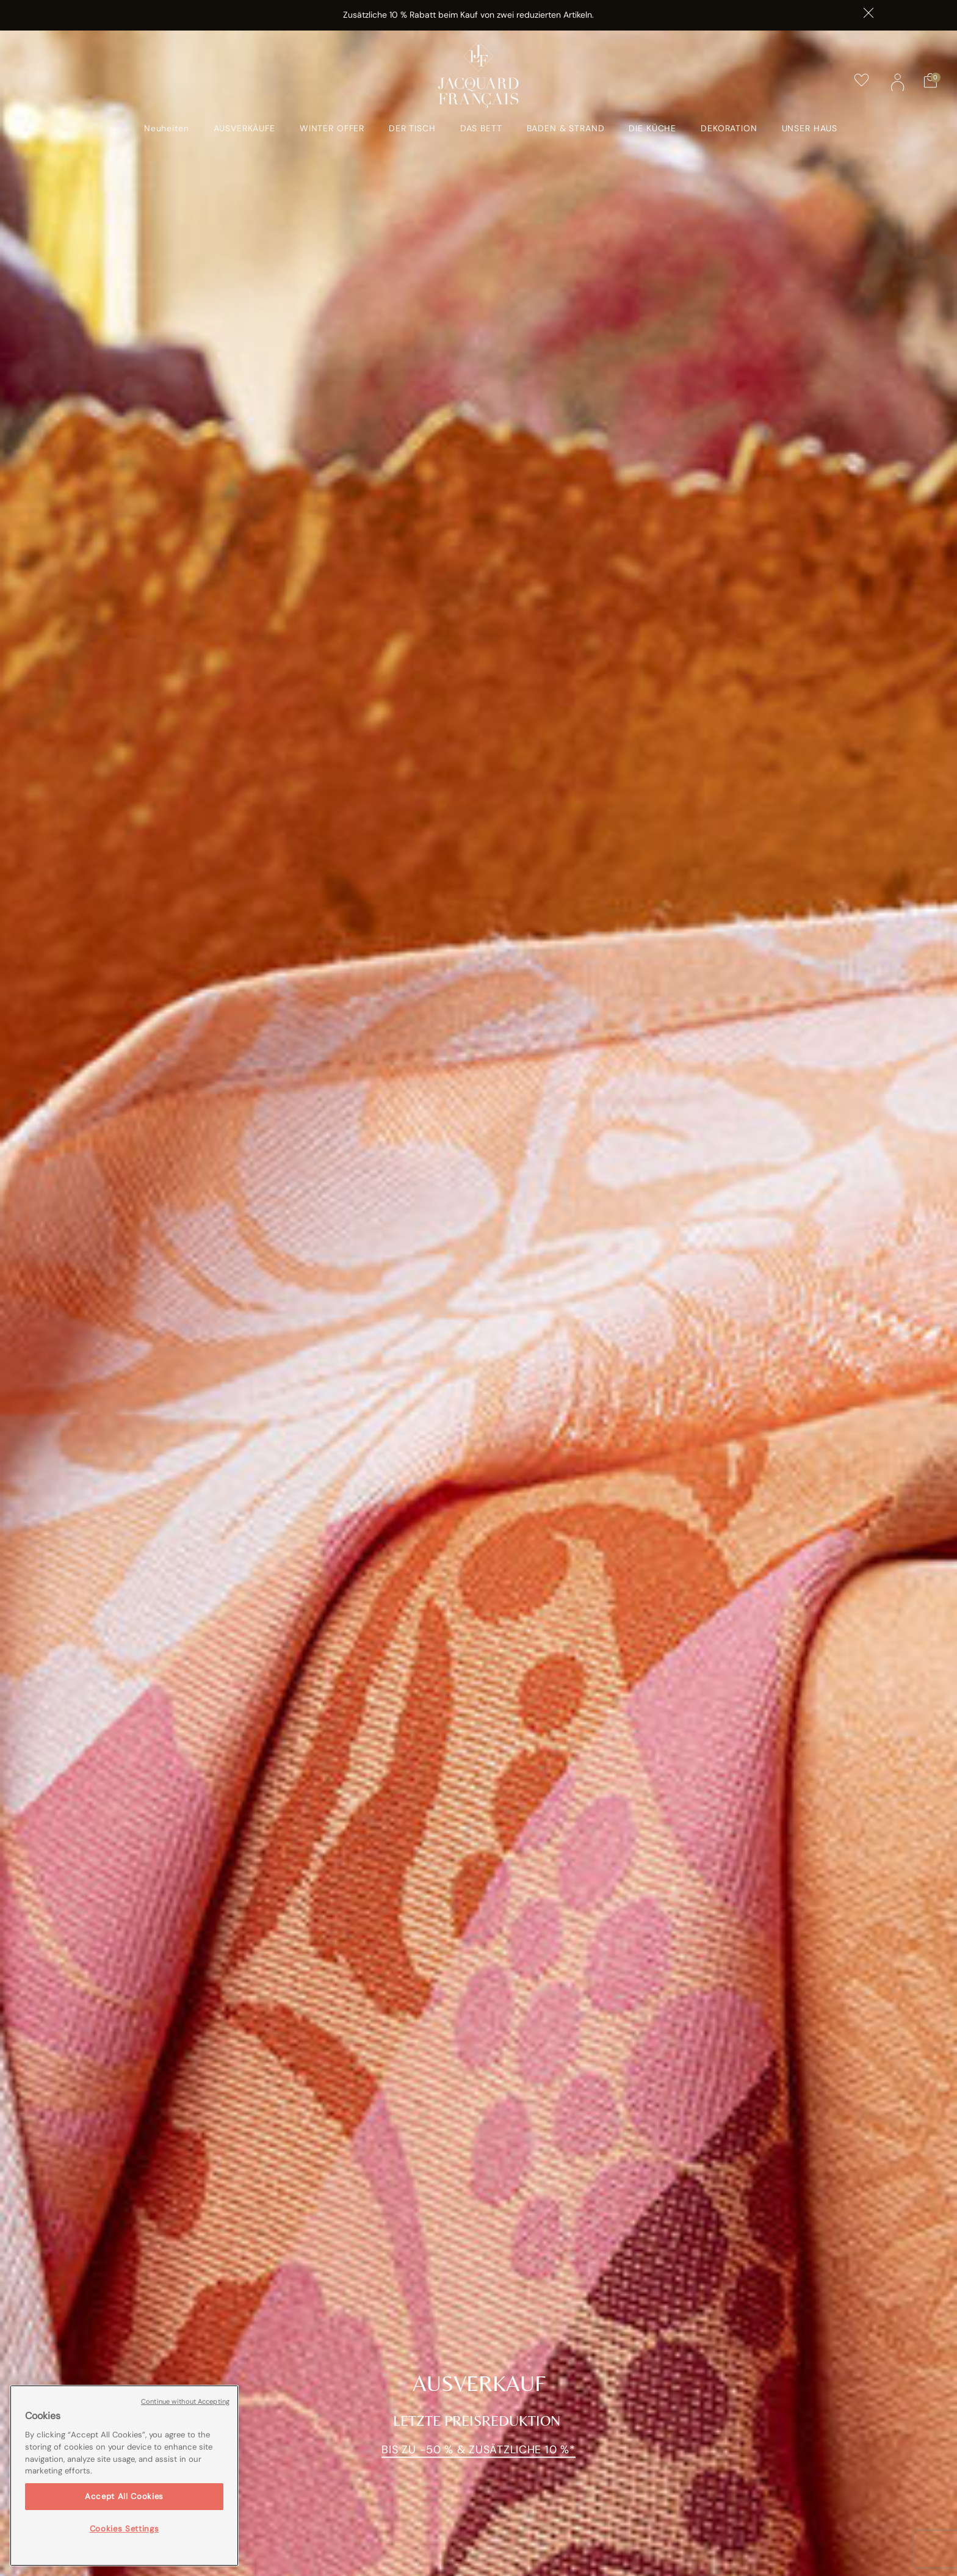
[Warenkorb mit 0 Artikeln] (930, 81)
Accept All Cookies (124, 2496)
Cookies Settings (124, 2528)
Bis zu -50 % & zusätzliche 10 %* (478, 2449)
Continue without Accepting (185, 2401)
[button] (897, 80)
